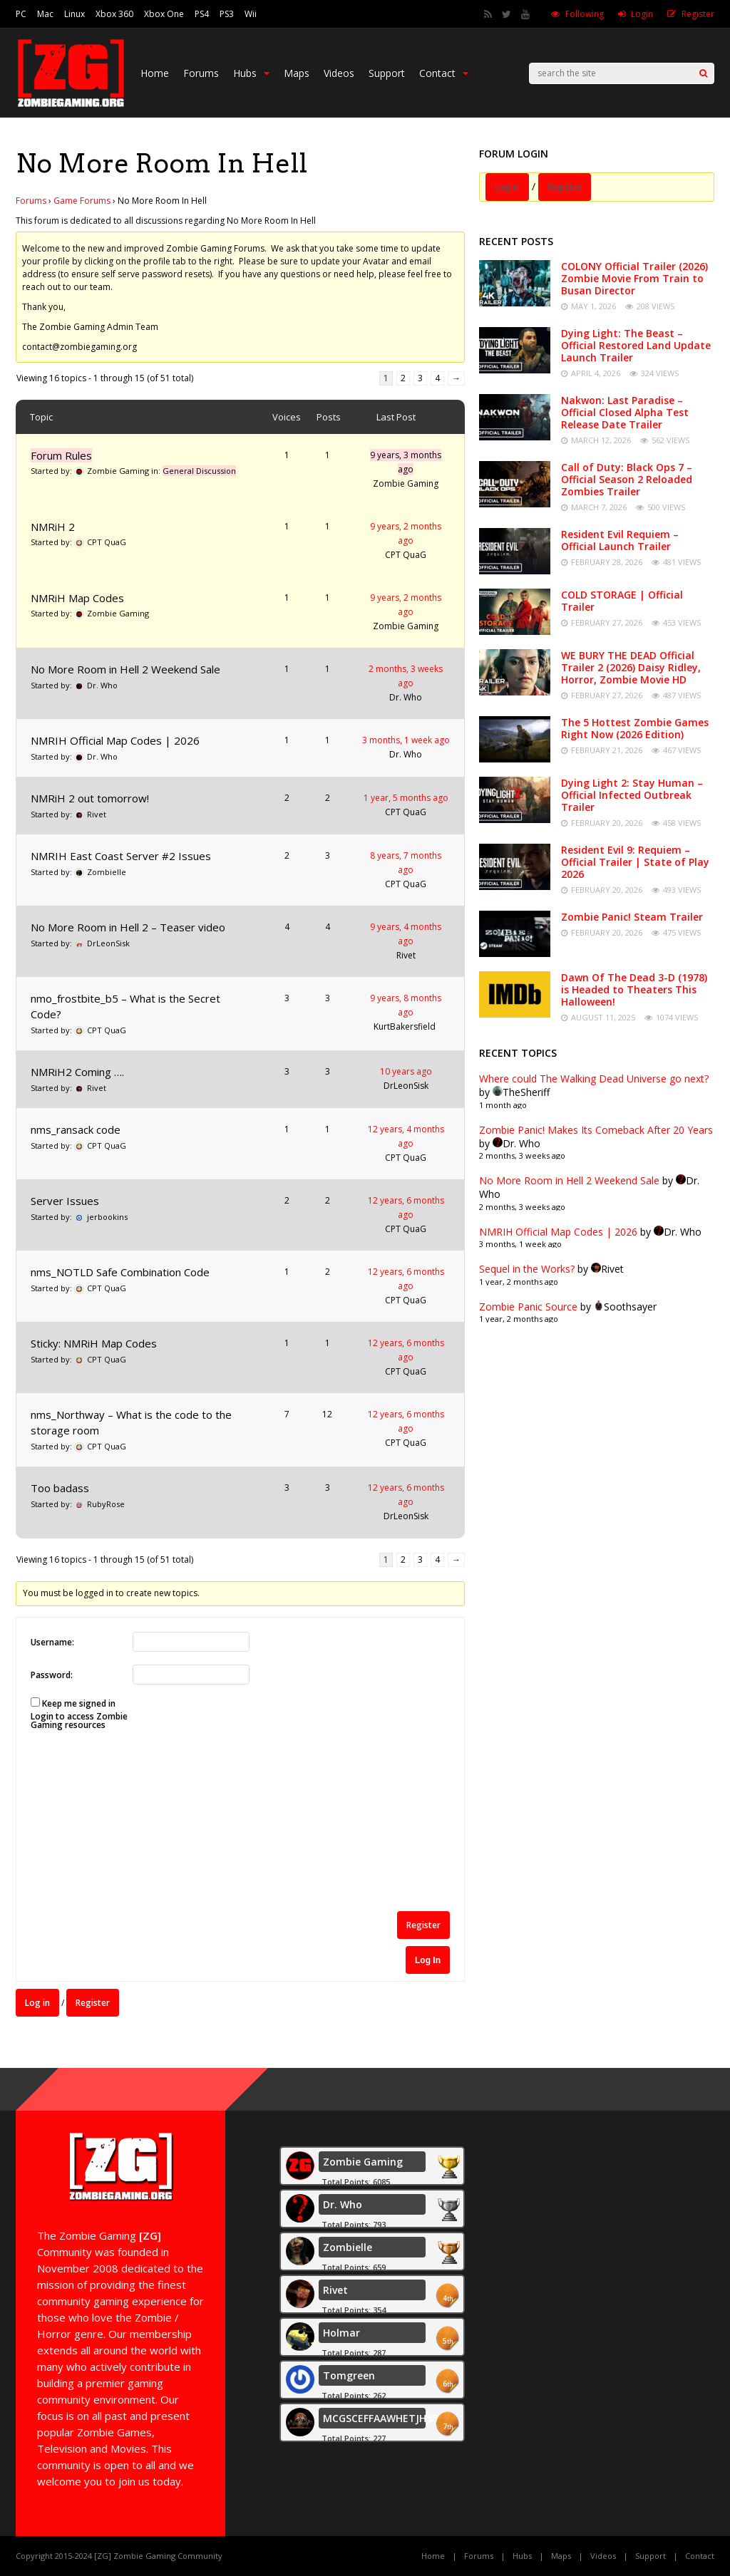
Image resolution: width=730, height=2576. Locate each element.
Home (154, 73)
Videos (339, 73)
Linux (74, 14)
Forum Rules (61, 455)
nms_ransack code (75, 1129)
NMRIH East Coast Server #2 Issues (121, 856)
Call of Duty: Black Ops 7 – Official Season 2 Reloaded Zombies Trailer (626, 479)
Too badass (60, 1488)
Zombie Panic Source (528, 1306)
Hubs (251, 73)
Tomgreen (349, 2375)
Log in (37, 2003)
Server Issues (65, 1201)
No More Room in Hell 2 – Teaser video (128, 927)
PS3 (227, 14)
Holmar (341, 2332)
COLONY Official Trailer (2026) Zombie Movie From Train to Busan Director (634, 278)
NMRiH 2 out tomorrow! (90, 798)
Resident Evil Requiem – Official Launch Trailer (620, 540)
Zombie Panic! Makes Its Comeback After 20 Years (596, 1130)
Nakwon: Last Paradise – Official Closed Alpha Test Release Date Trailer (625, 412)
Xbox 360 (114, 14)
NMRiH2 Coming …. (77, 1072)
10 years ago (406, 1071)
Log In (428, 1960)
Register (698, 14)
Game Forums (81, 201)
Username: (52, 1642)
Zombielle (347, 2247)
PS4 (202, 14)
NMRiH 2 (53, 526)
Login (642, 14)
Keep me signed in (78, 1703)
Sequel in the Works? (527, 1269)
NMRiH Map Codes (77, 598)
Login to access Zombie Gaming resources (79, 1720)
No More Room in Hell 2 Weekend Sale (125, 669)
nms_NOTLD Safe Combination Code (120, 1272)
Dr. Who (342, 2204)
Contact (443, 73)
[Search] (703, 73)
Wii (251, 14)
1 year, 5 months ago (406, 798)
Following (584, 14)
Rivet (335, 2290)
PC (21, 14)
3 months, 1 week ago (406, 740)
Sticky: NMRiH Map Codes (94, 1343)
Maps (296, 73)
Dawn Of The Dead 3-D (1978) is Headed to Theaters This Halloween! (634, 989)
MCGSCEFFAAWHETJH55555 (390, 2418)
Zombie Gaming (363, 2161)
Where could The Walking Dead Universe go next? (594, 1078)
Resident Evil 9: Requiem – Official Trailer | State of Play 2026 (635, 862)
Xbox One (164, 14)
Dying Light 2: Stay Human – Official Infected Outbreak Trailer (632, 795)
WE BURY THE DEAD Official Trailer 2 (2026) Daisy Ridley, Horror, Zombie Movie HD (631, 667)
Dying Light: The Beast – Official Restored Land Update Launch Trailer (636, 345)
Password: (52, 1675)
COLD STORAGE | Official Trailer (622, 601)
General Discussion (199, 470)
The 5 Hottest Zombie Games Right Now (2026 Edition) (635, 728)
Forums (201, 73)
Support (387, 73)
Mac (45, 14)
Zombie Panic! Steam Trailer (632, 917)
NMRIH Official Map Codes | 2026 (115, 740)
